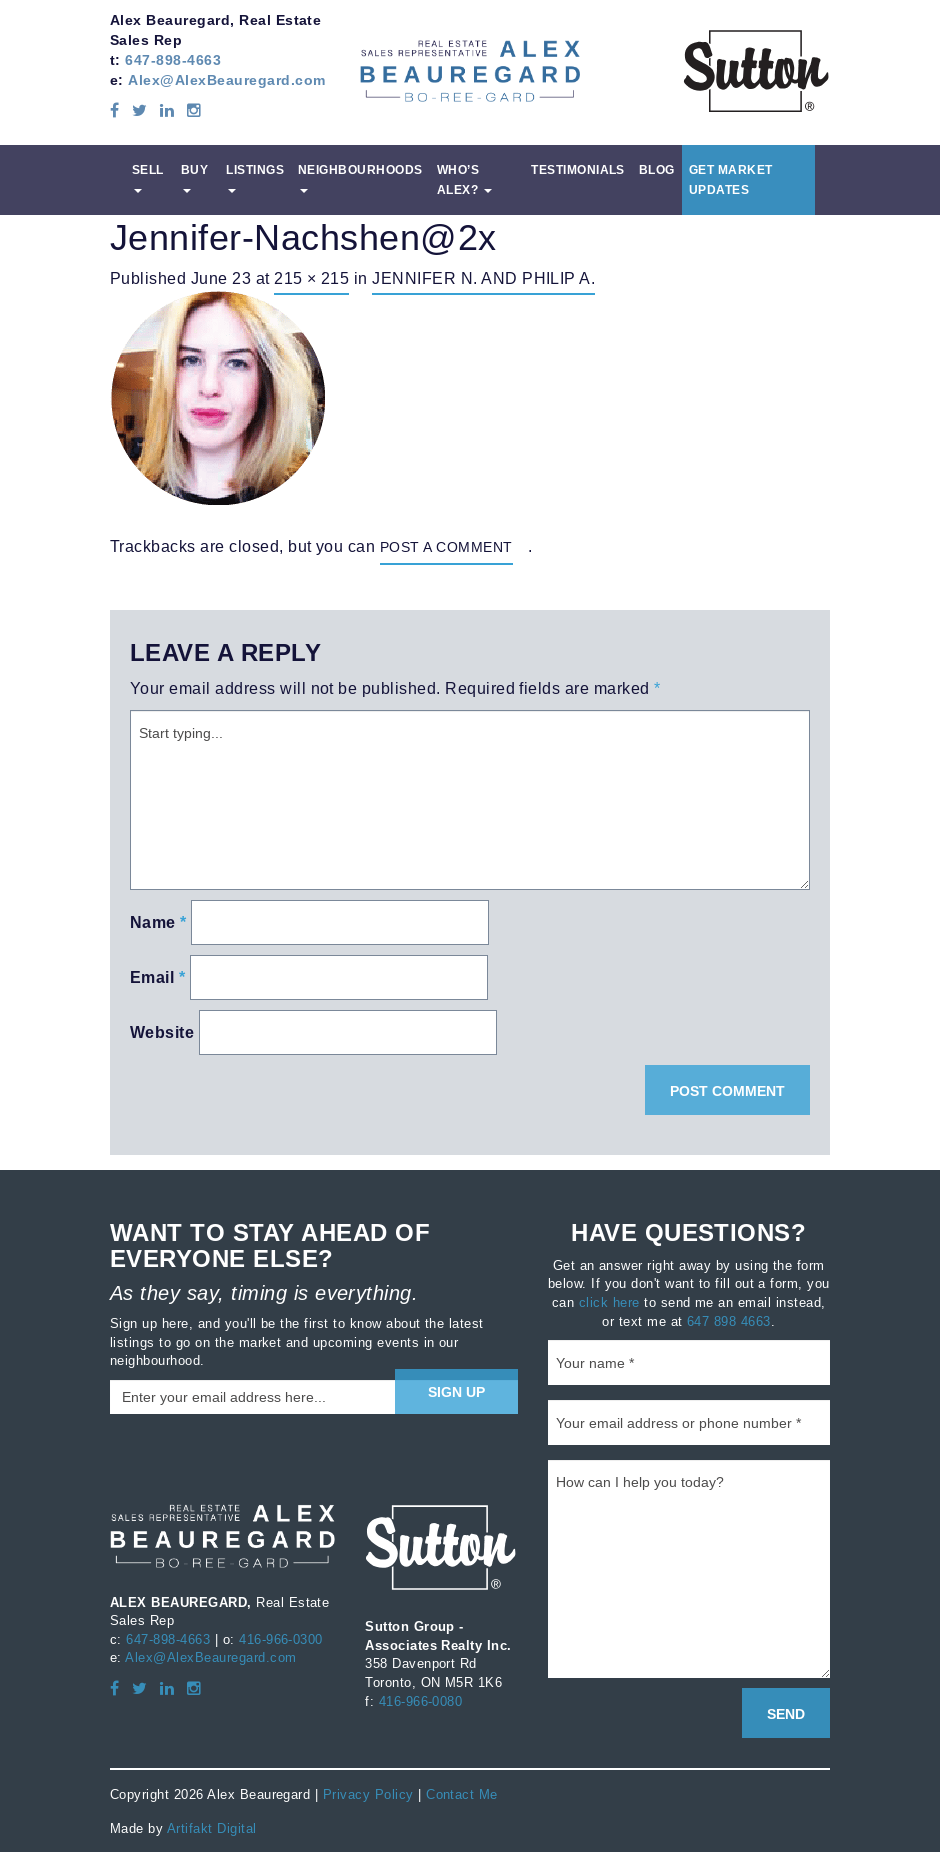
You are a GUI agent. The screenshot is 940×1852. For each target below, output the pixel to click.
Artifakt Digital (212, 1828)
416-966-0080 (421, 1701)
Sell (148, 177)
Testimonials (578, 169)
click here (609, 1302)
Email (157, 977)
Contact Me (462, 1794)
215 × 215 (311, 278)
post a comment (446, 547)
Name (158, 922)
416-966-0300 (281, 1639)
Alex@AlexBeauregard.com (226, 80)
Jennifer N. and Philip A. (483, 278)
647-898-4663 (173, 60)
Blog (657, 169)
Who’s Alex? (464, 179)
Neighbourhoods (360, 177)
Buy (194, 177)
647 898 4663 (729, 1321)
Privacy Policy (368, 1794)
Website (162, 1032)
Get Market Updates (731, 179)
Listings (255, 177)
